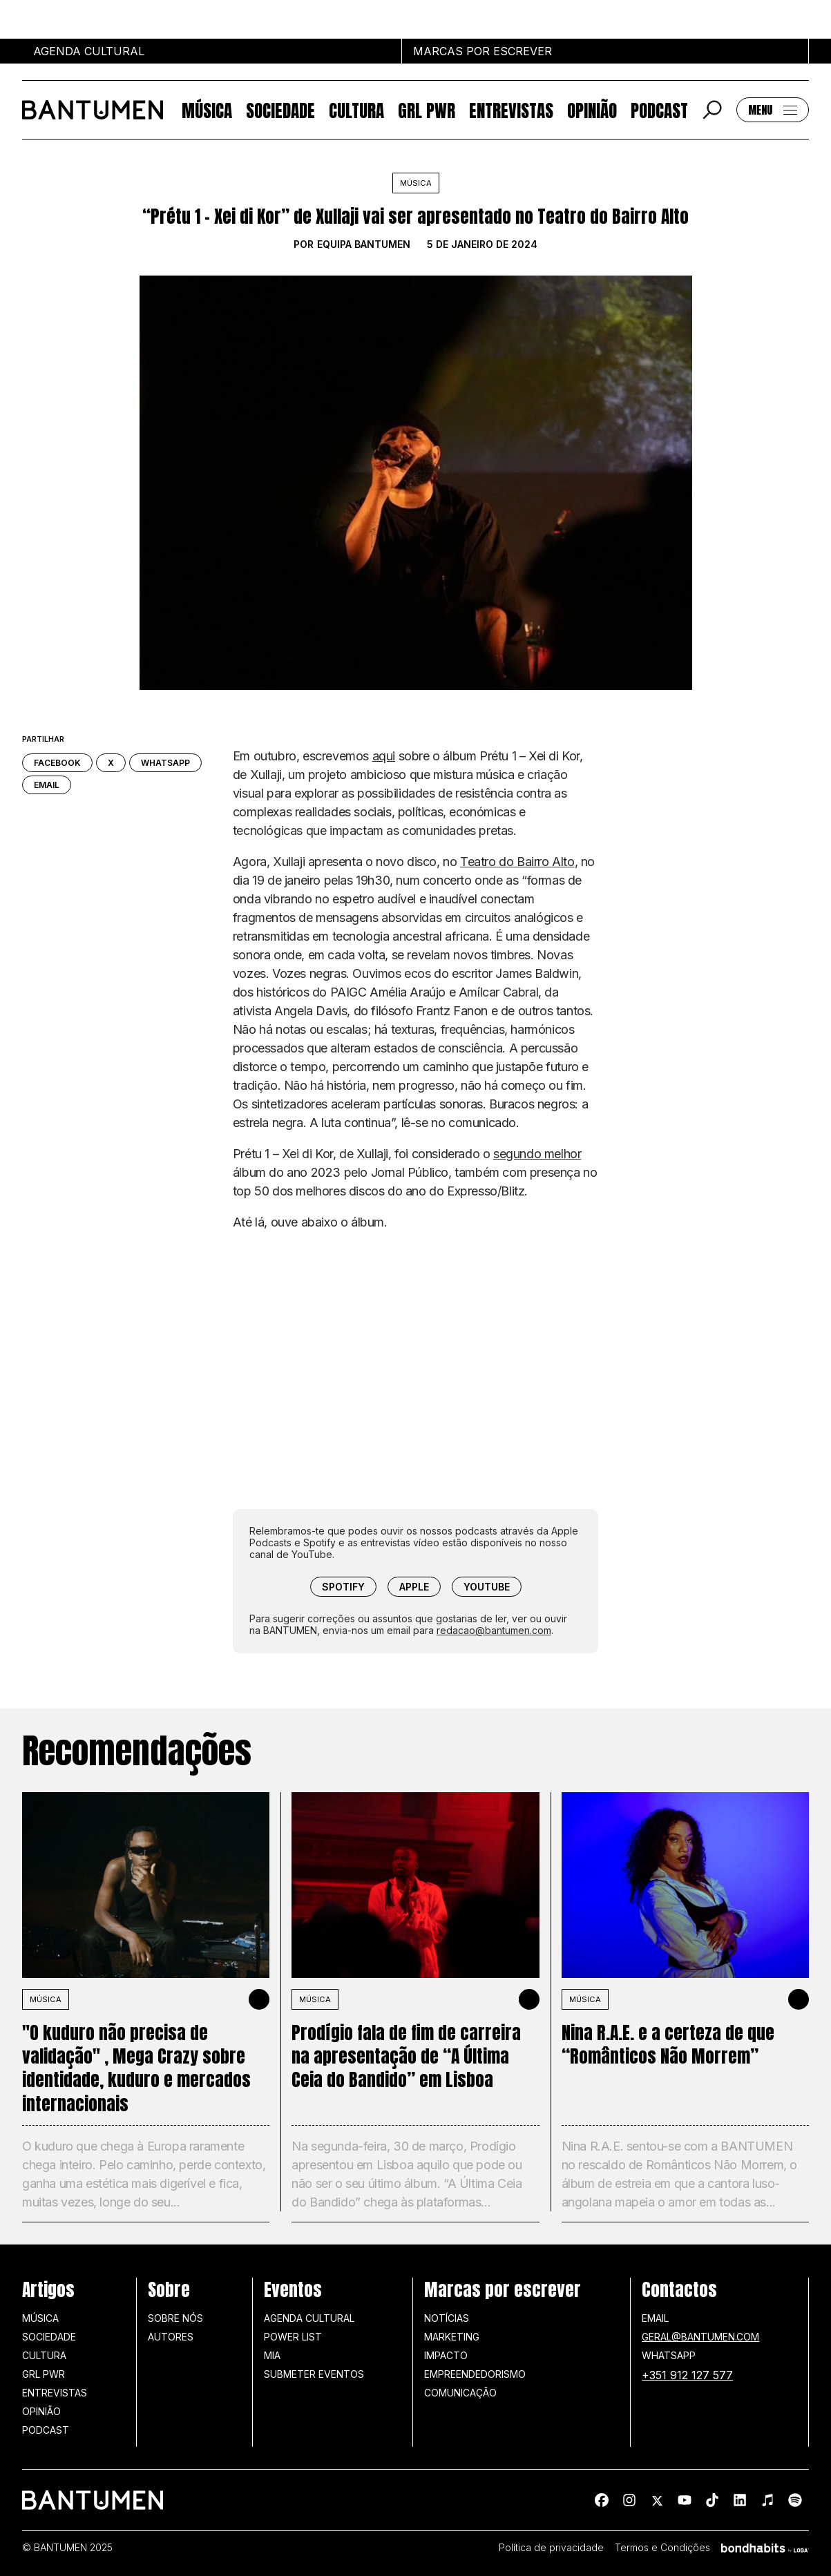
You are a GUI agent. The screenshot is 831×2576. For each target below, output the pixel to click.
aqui (383, 756)
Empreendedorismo (475, 2374)
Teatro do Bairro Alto (517, 861)
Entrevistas (511, 110)
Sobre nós (175, 2318)
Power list (293, 2337)
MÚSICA (45, 1999)
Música (207, 110)
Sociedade (280, 110)
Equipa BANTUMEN (363, 244)
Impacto (446, 2355)
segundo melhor (537, 1153)
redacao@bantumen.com (494, 1630)
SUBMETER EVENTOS (314, 2374)
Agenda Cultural (309, 2318)
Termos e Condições (662, 2547)
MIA (272, 2355)
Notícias (446, 2318)
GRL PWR (426, 110)
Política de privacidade (551, 2547)
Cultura (356, 110)
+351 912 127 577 (687, 2375)
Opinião (592, 110)
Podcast (659, 110)
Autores (170, 2337)
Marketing (451, 2337)
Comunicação (460, 2393)
